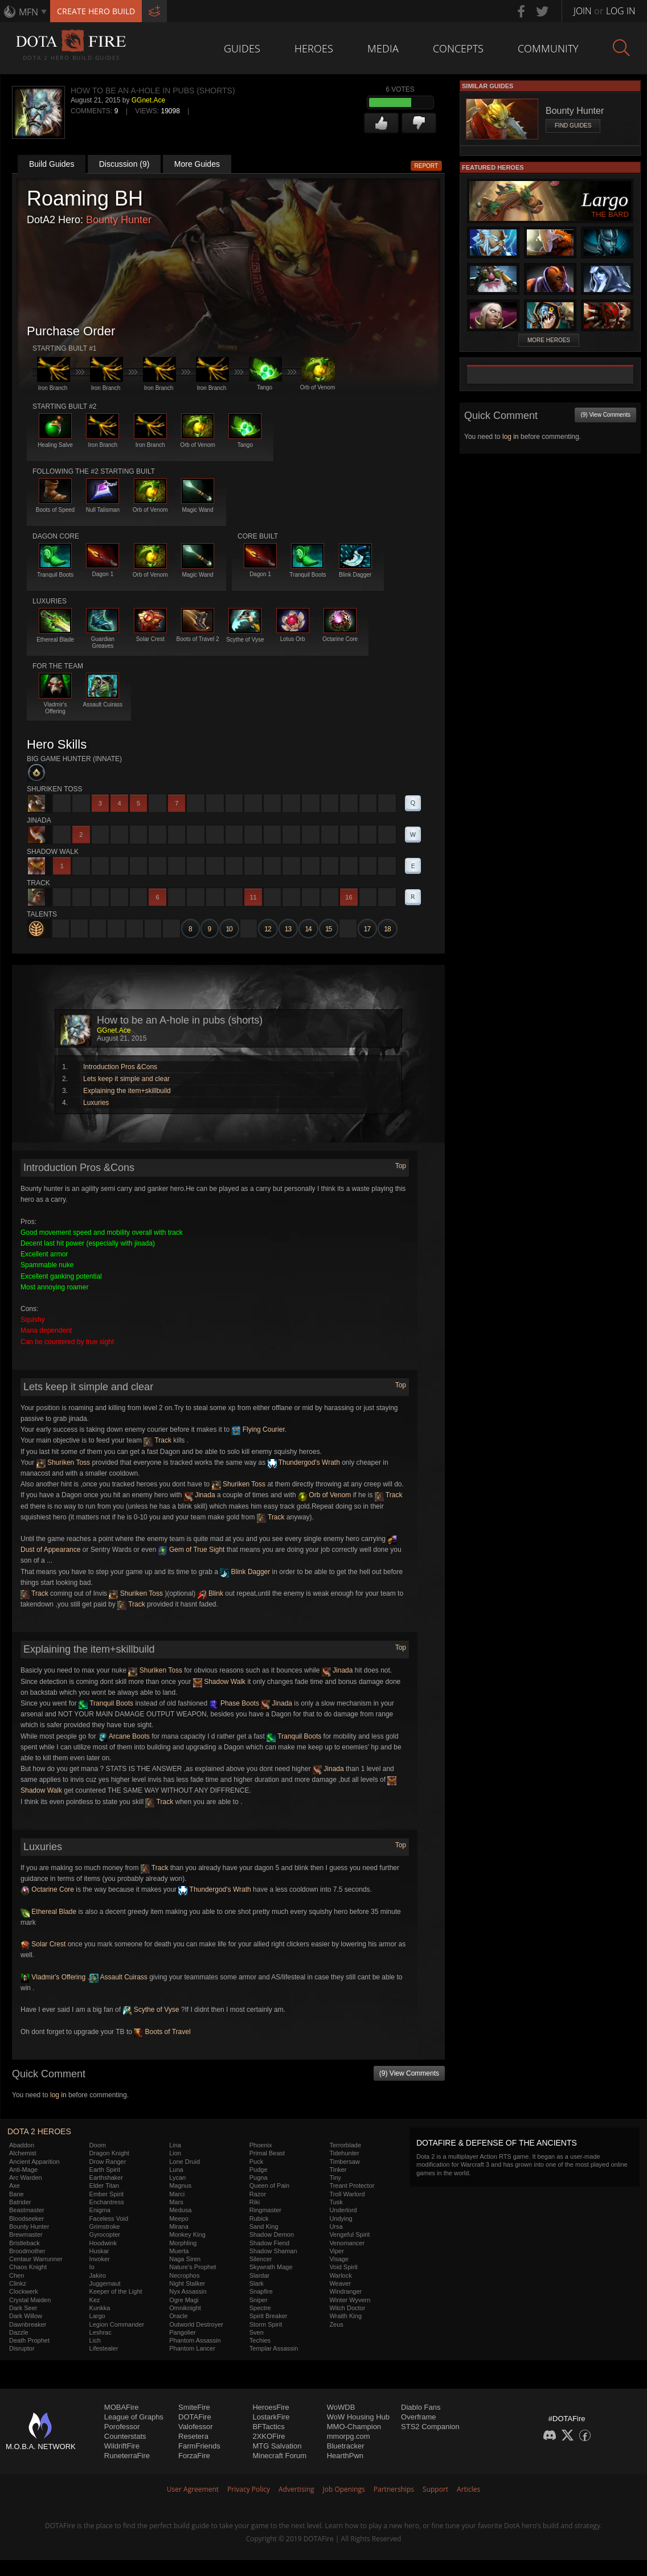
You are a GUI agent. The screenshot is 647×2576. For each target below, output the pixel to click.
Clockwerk (23, 2291)
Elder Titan (104, 2185)
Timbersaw (344, 2161)
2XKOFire (268, 2436)
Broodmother (27, 2251)
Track (157, 1440)
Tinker (337, 2169)
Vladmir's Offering (53, 1977)
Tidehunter (344, 2153)
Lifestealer (103, 2348)
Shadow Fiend (269, 2243)
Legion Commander (117, 2324)
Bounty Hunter (118, 219)
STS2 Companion (430, 2426)
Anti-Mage (23, 2169)
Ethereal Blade (48, 1912)
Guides (242, 48)
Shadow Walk (219, 1682)
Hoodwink (103, 2243)
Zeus (336, 2324)
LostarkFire (270, 2417)
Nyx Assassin (187, 2291)
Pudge (258, 2169)
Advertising (296, 2489)
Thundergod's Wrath (304, 1462)
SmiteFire (194, 2407)
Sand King (264, 2226)
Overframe (418, 2417)
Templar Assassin (273, 2348)
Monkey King (187, 2234)
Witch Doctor (347, 2307)
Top (400, 1166)
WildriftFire (122, 2446)
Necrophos (184, 2275)
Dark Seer (23, 2307)
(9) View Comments (409, 2073)
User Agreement (193, 2489)
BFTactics (268, 2426)
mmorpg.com (348, 2436)
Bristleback (24, 2243)
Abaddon (21, 2145)
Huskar (99, 2251)
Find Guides (573, 125)
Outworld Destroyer (196, 2324)
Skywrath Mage (271, 2266)
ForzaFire (194, 2455)
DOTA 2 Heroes (39, 2131)
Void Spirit (343, 2266)
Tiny (335, 2177)
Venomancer (347, 2243)
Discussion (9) (124, 164)
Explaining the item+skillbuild (127, 1091)
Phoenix (260, 2145)
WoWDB (341, 2407)
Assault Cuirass (118, 1977)
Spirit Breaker (268, 2315)
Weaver (340, 2283)
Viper (336, 2251)
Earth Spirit (104, 2169)
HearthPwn (345, 2455)
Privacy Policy (248, 2489)
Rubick (259, 2218)
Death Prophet (29, 2340)
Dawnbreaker (27, 2324)
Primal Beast (267, 2153)
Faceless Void (108, 2218)
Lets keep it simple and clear (126, 1079)
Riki (254, 2202)
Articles (468, 2489)
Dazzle (18, 2332)
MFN (28, 12)
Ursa (335, 2226)
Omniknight (185, 2307)
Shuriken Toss (63, 1462)
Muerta (179, 2251)
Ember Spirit (106, 2194)
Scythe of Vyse (150, 2010)
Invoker (99, 2258)
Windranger (345, 2291)
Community (548, 48)
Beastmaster (26, 2210)
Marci (177, 2194)
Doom (97, 2145)
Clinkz (17, 2283)
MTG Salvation (276, 2446)
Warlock (340, 2275)
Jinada (199, 1495)
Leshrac (100, 2332)
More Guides (197, 164)
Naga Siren (184, 2258)
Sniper (258, 2299)
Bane (16, 2194)
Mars (176, 2202)
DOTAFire (194, 2417)
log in (58, 2095)
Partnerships (394, 2489)
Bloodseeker (26, 2218)
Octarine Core (47, 1889)
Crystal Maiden (30, 2299)
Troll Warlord (347, 2194)
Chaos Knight (28, 2266)
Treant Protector (351, 2185)
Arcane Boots (124, 1736)
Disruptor (22, 2348)
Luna (176, 2169)
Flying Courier (257, 1429)
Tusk (335, 2202)
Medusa (180, 2210)
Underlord (343, 2210)
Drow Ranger (107, 2161)
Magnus (180, 2185)
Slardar (259, 2275)
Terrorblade (345, 2145)
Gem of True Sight (191, 1550)
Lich (95, 2340)
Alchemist (22, 2153)
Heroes (313, 48)
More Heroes (548, 340)
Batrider (20, 2202)
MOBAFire (121, 2407)
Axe (14, 2185)
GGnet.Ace (148, 100)
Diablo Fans (420, 2407)
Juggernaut (105, 2283)
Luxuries (96, 1103)
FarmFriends (199, 2446)
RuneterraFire (127, 2455)
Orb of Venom (324, 1495)
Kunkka (99, 2307)
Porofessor (122, 2426)
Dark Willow (25, 2315)
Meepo (179, 2218)
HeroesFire (270, 2407)
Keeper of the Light (115, 2291)
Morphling (182, 2243)
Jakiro (97, 2275)
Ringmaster (265, 2210)
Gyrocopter (104, 2234)
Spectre (260, 2307)
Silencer (260, 2258)
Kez (94, 2299)
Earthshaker (106, 2177)
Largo (97, 2315)
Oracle (178, 2315)
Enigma (99, 2210)
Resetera (193, 2436)
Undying (340, 2218)
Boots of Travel (162, 2032)
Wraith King (345, 2315)
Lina (175, 2145)
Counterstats (125, 2436)
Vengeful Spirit (349, 2234)
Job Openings (344, 2489)
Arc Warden (25, 2177)
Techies (260, 2340)
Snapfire (261, 2291)
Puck (256, 2161)
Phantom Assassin (195, 2340)
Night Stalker (187, 2283)
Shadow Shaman (273, 2251)
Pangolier (182, 2332)
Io (92, 2266)
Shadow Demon (271, 2234)
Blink (210, 1593)
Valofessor (195, 2426)
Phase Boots (234, 1703)
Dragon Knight (109, 2153)
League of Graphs (133, 2417)
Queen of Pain (269, 2185)
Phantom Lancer (192, 2348)
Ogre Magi (183, 2299)
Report (427, 166)
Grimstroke (104, 2226)
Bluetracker (346, 2446)
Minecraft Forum (279, 2455)
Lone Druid (184, 2161)
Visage (338, 2258)
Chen (16, 2275)
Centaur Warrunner (36, 2258)
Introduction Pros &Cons (120, 1067)
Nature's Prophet (192, 2266)
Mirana (179, 2226)
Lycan (177, 2177)
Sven (256, 2332)
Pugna (258, 2177)
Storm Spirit (265, 2324)
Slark (256, 2283)
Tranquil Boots (106, 1703)
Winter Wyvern (349, 2299)
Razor (257, 2194)
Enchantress (106, 2202)
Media (383, 48)
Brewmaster (26, 2234)
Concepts (458, 48)
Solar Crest (43, 1944)
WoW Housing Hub (358, 2417)
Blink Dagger (245, 1572)
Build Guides (51, 164)
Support (435, 2489)
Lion (175, 2153)
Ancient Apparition (34, 2161)
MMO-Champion (354, 2426)
